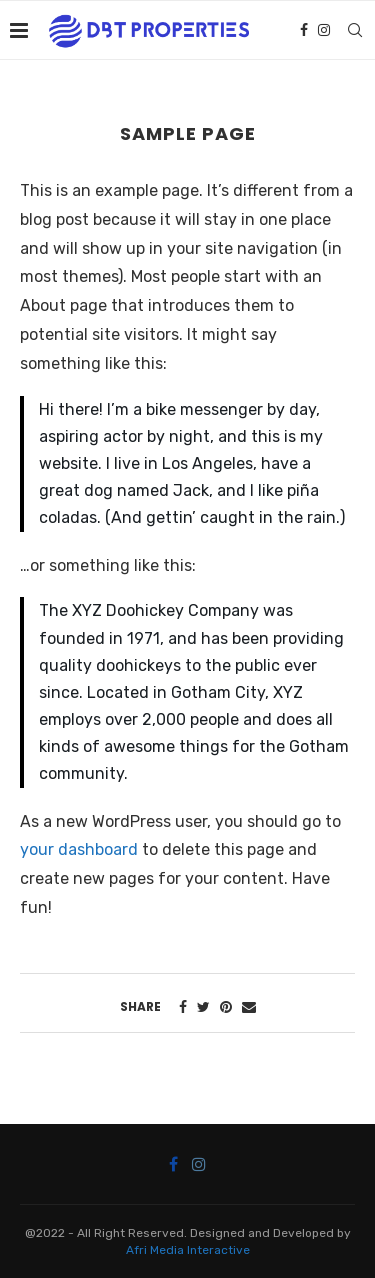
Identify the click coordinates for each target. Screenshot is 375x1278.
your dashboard (79, 849)
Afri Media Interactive (188, 1250)
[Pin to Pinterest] (226, 1007)
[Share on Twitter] (203, 1007)
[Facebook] (304, 30)
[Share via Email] (249, 1007)
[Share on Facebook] (183, 1007)
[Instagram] (324, 30)
